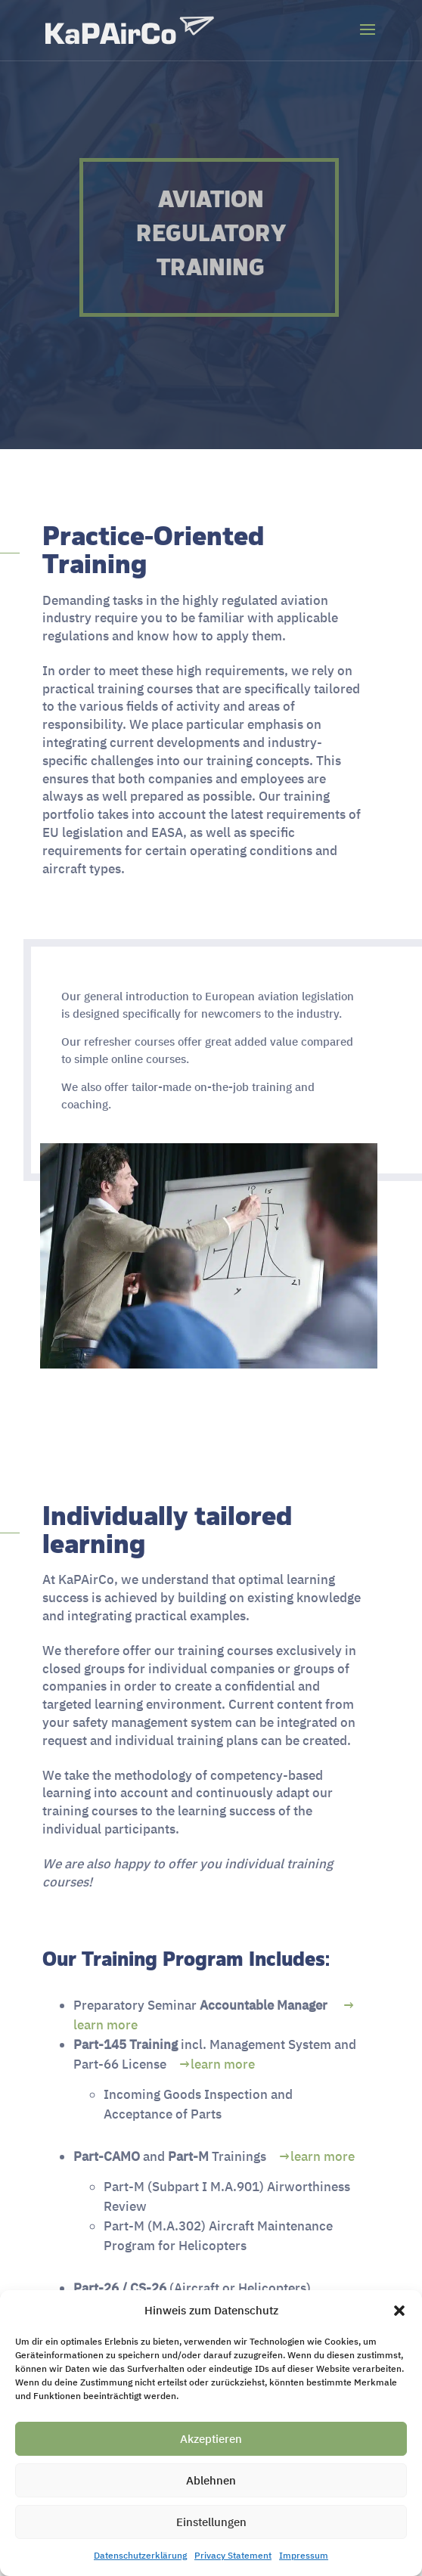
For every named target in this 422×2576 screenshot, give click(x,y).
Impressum (303, 2555)
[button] (399, 2310)
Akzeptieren (211, 2439)
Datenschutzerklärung (140, 2555)
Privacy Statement (233, 2555)
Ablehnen (211, 2480)
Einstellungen (211, 2522)
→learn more (217, 2064)
